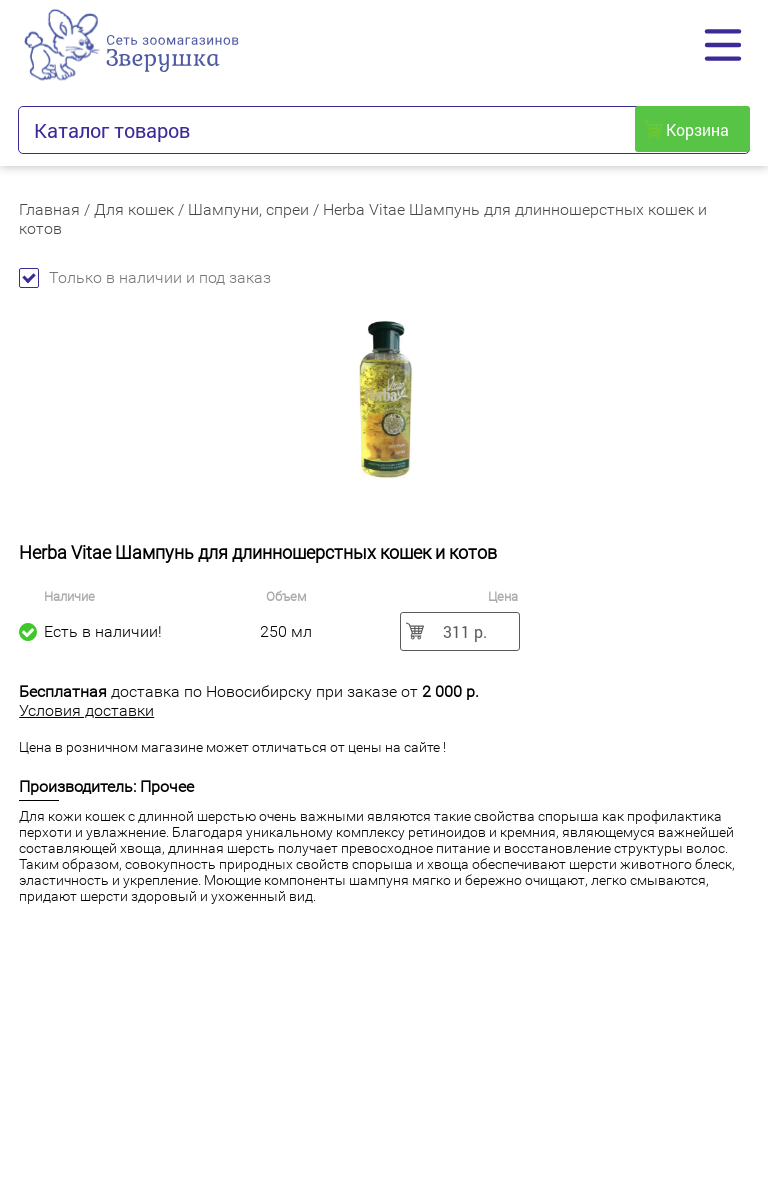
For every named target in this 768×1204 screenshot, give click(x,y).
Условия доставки (86, 710)
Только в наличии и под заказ (145, 277)
